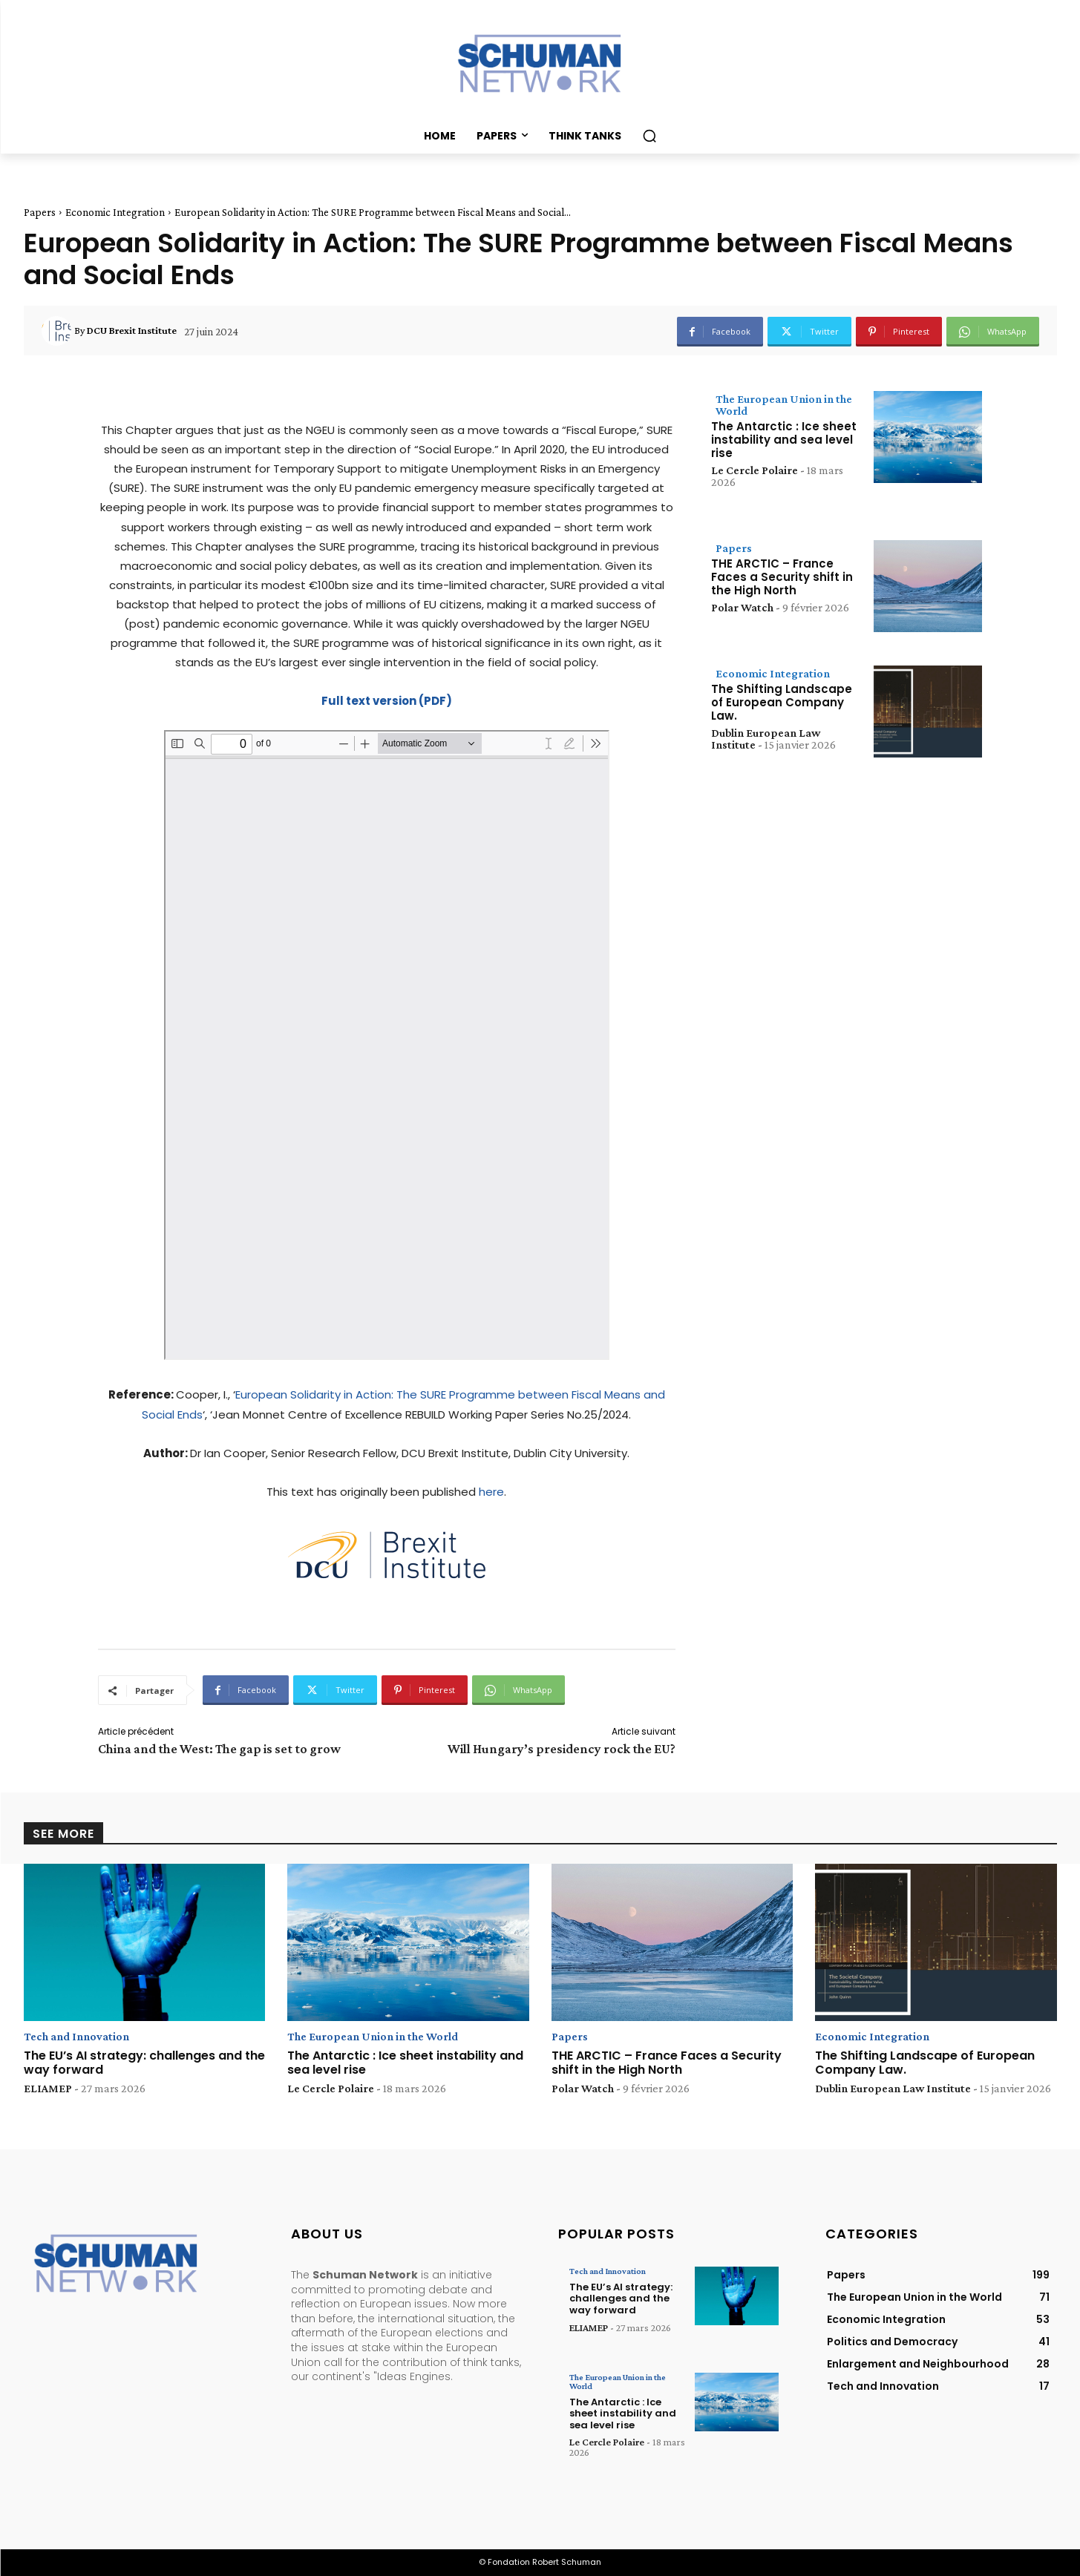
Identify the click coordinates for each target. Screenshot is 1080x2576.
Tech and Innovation (76, 2037)
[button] (649, 136)
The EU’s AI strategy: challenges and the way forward (144, 2062)
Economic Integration (115, 212)
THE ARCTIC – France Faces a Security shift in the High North (782, 577)
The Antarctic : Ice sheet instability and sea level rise (784, 439)
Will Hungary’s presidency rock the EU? (561, 1748)
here (491, 1491)
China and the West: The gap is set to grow (219, 1748)
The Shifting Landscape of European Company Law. (781, 702)
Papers (40, 212)
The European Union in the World (784, 404)
